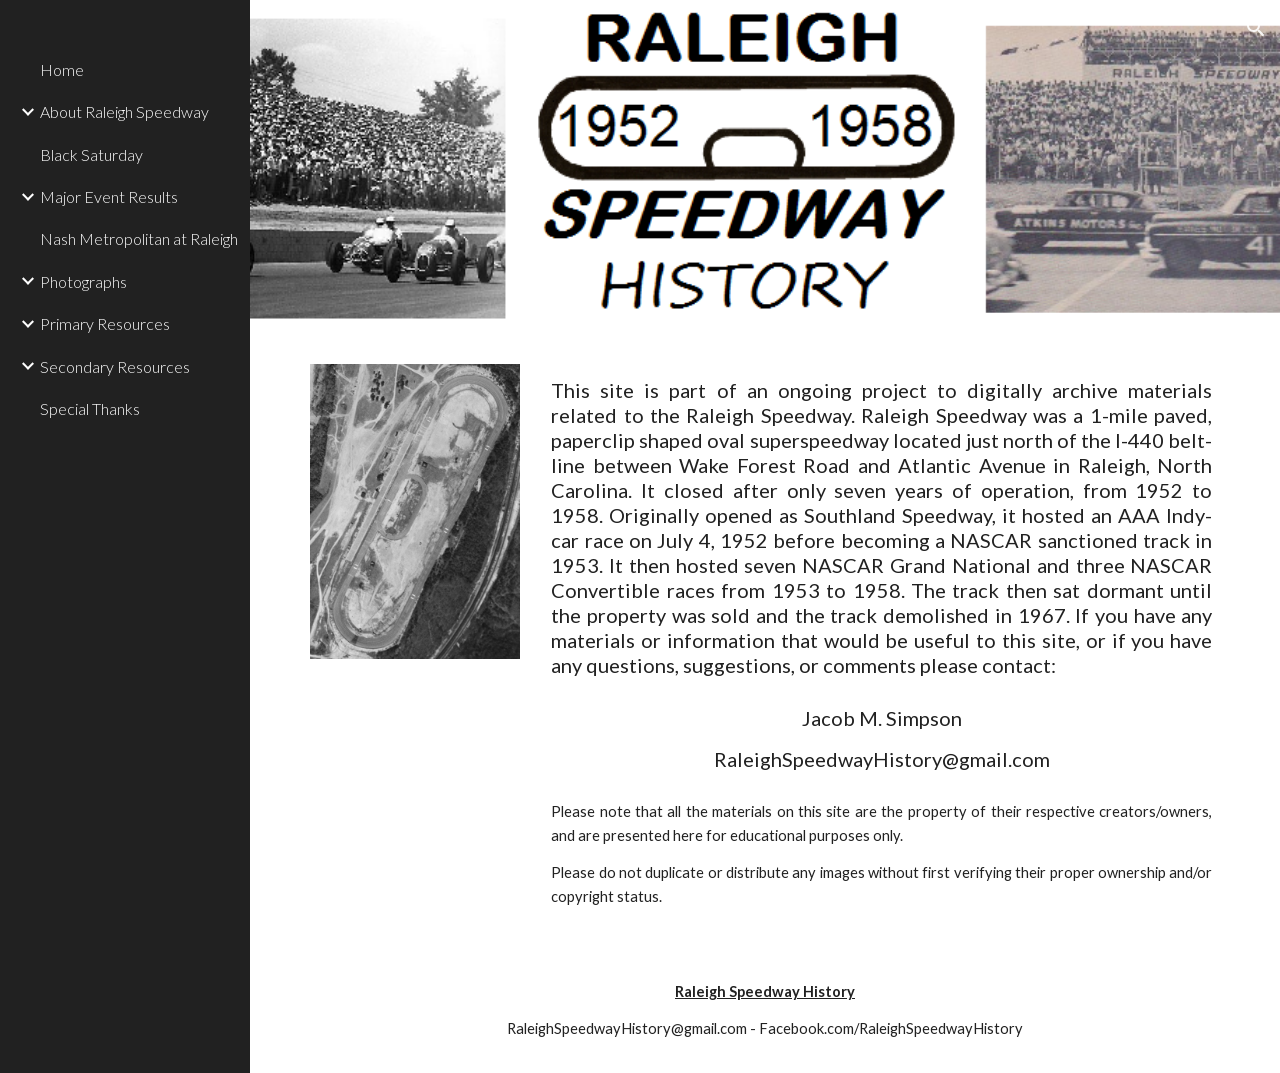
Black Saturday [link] (91, 154)
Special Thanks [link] (90, 408)
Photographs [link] (83, 281)
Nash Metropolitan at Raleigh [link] (139, 238)
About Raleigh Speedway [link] (124, 111)
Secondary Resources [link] (115, 366)
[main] (881, 528)
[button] (1256, 28)
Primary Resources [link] (105, 323)
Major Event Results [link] (109, 196)
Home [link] (62, 69)
